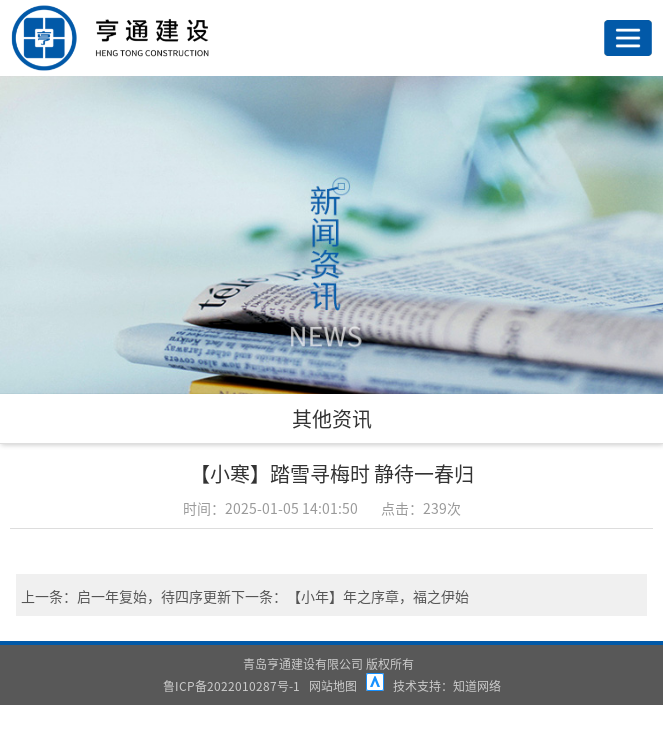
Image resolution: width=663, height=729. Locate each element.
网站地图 (333, 685)
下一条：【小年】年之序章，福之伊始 (350, 596)
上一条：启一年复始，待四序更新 (126, 596)
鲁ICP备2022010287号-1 (231, 685)
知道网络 (477, 685)
